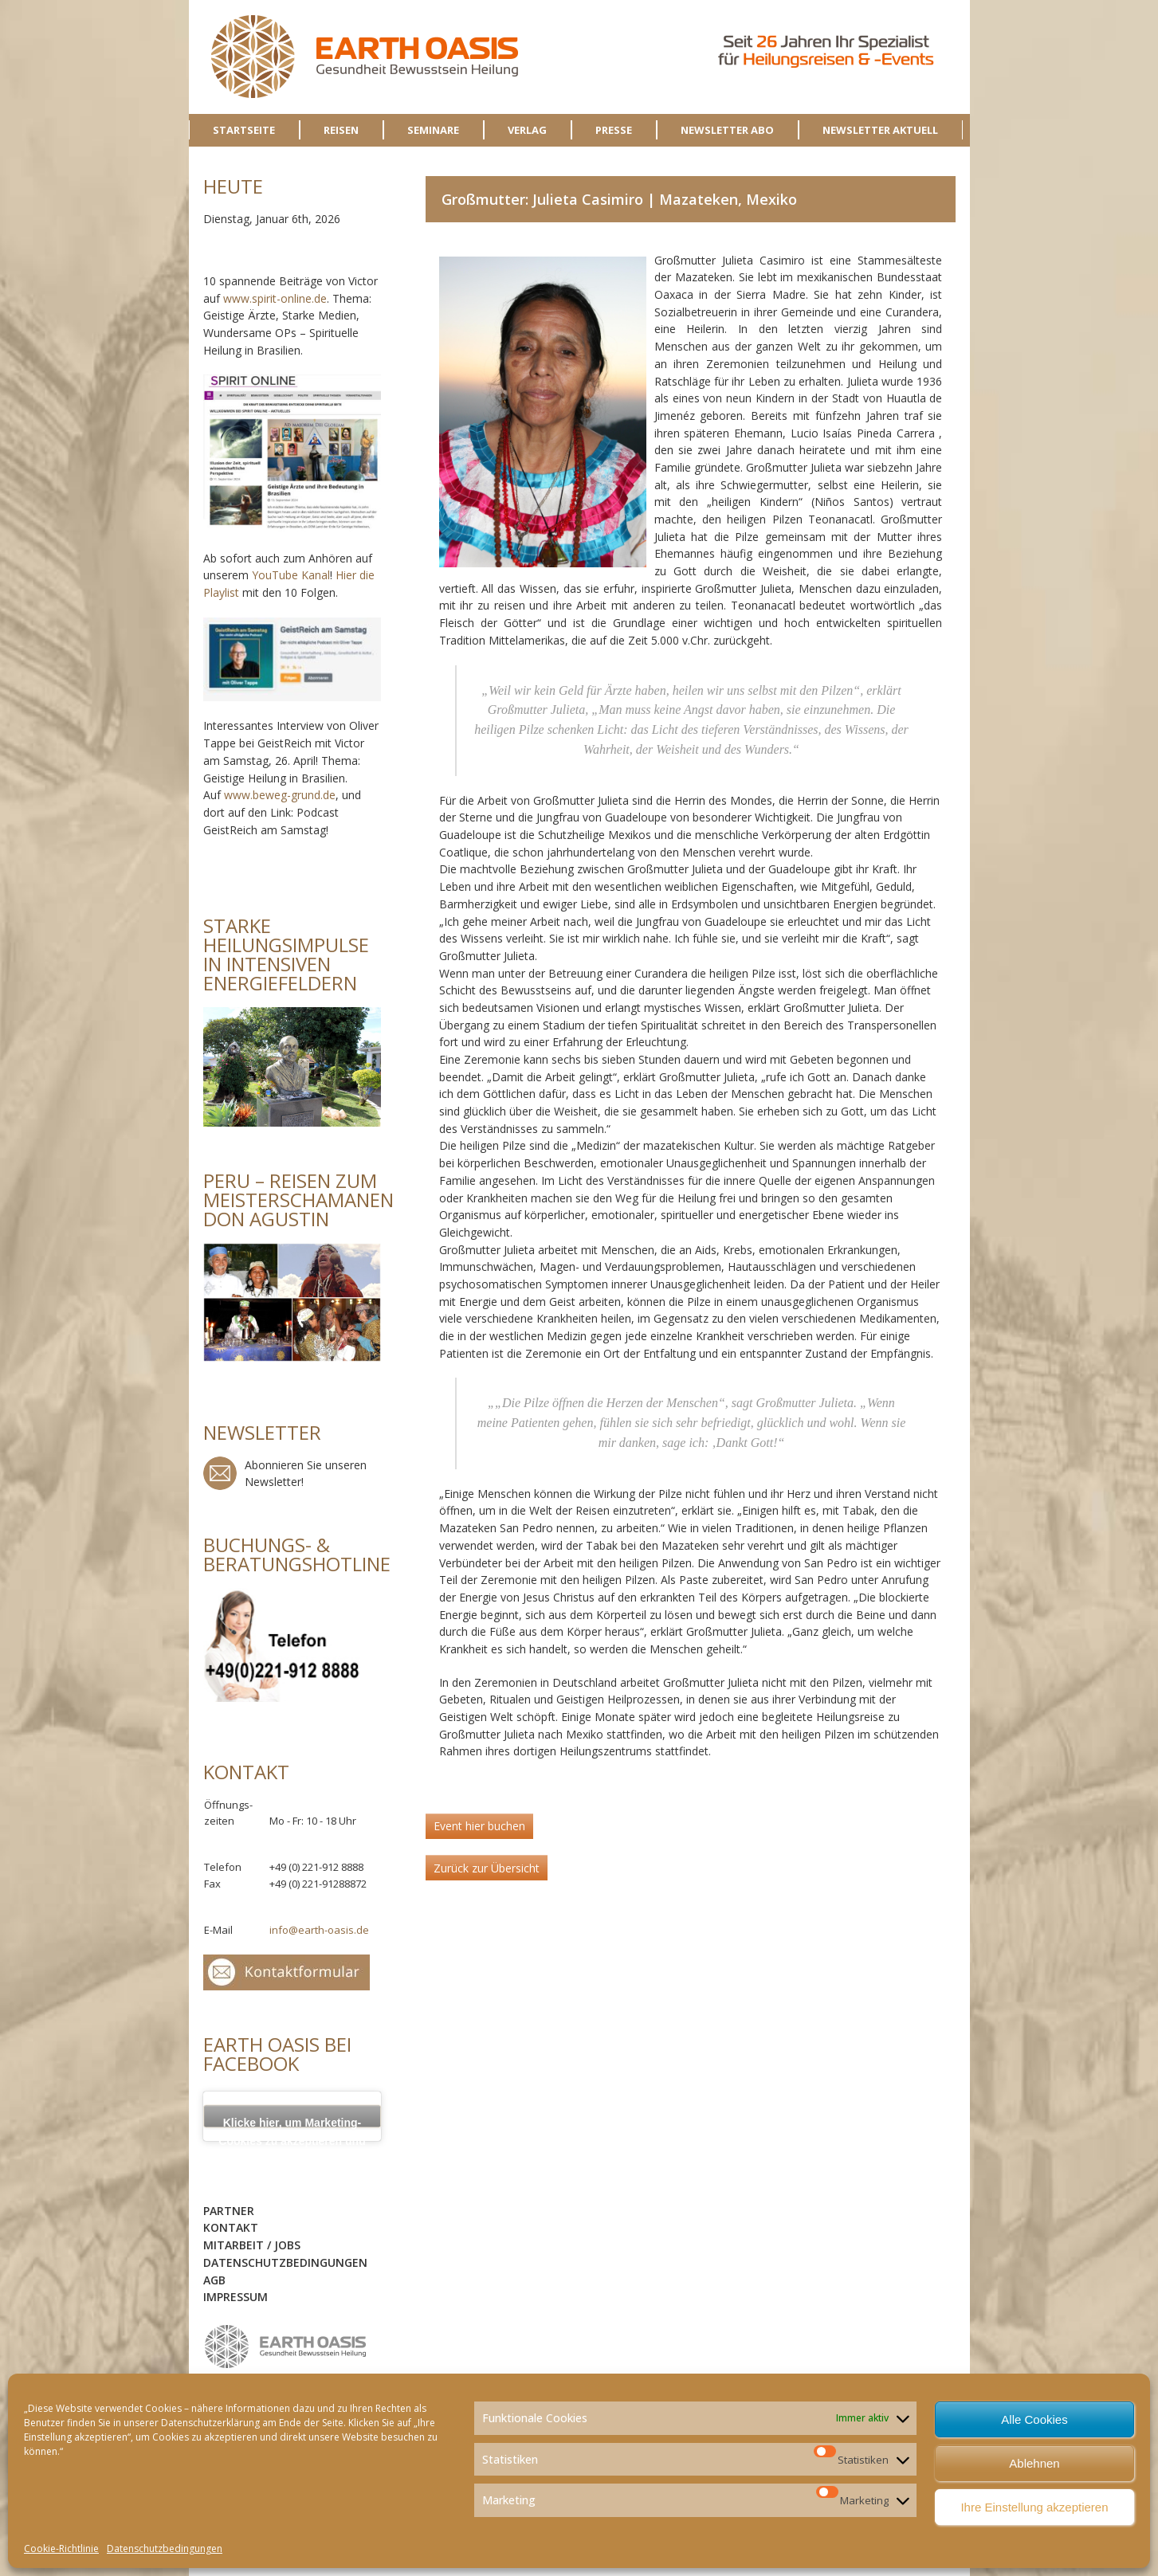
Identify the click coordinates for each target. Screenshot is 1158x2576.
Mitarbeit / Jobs (251, 2245)
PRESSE (613, 130)
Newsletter (220, 1473)
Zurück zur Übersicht (487, 1868)
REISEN (341, 130)
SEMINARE (433, 130)
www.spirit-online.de (275, 298)
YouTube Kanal (291, 574)
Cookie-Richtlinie (61, 2548)
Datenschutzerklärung (210, 2422)
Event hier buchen (479, 1825)
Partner (228, 2210)
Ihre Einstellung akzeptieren (1034, 2507)
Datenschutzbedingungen (164, 2548)
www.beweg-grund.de (280, 794)
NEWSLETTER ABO (727, 130)
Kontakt (230, 2227)
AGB (214, 2280)
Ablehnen (1034, 2463)
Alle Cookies (1034, 2419)
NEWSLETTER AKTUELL (880, 130)
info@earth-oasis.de (319, 1930)
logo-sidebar (285, 2346)
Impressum (235, 2296)
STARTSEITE (244, 130)
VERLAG (527, 130)
